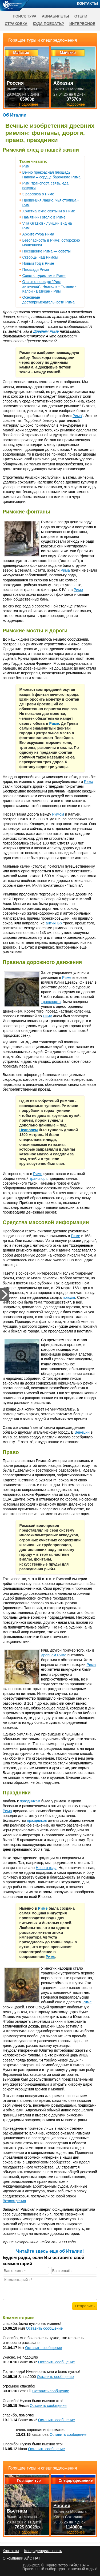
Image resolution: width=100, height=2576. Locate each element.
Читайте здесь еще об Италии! (50, 2251)
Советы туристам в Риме (44, 275)
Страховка (16, 24)
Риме (78, 590)
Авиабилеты (55, 16)
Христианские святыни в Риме (48, 211)
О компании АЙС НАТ (21, 2558)
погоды (69, 1297)
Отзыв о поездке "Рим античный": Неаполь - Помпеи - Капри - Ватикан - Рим (49, 286)
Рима (77, 416)
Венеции (82, 1432)
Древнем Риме (46, 331)
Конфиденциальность (43, 2551)
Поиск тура (25, 16)
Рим (26, 166)
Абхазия (63, 83)
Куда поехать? (48, 24)
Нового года (46, 1868)
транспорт (38, 1178)
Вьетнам (17, 2511)
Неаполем (28, 1130)
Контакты (87, 3)
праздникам (30, 1801)
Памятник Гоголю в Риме (44, 217)
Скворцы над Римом (40, 257)
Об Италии (14, 115)
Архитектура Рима (38, 234)
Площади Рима (35, 269)
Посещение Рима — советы (46, 251)
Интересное (82, 24)
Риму (47, 1016)
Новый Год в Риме (38, 263)
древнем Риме (53, 1655)
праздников (37, 1820)
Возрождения (14, 2201)
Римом (58, 814)
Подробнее (28, 2532)
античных (54, 923)
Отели (80, 16)
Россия (61, 2505)
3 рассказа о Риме (38, 194)
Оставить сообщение (44, 2328)
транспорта (51, 1002)
